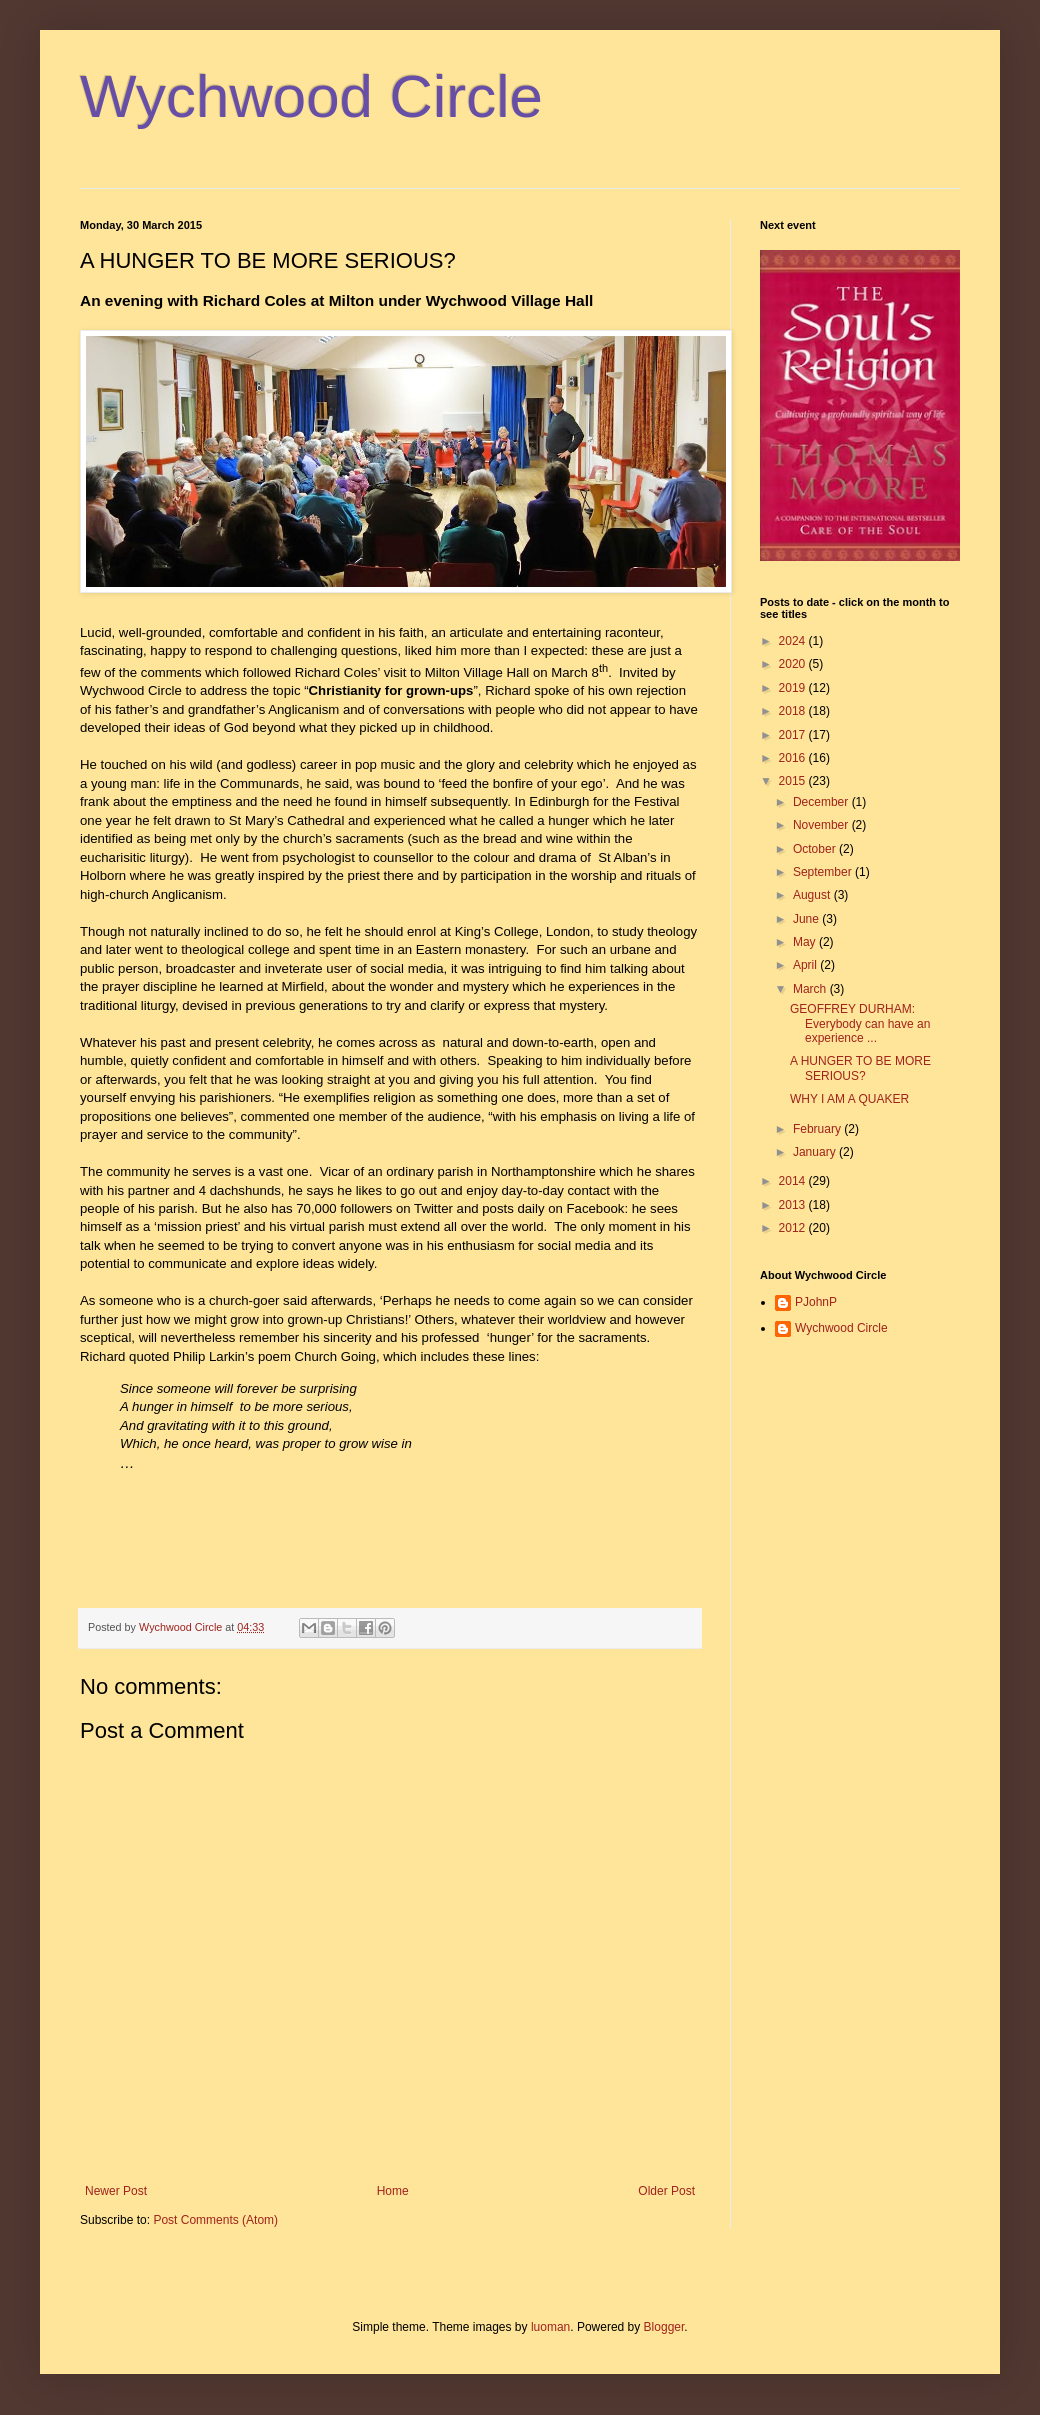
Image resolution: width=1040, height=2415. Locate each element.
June (807, 919)
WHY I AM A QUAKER (849, 1099)
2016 (794, 758)
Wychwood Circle (311, 96)
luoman (550, 2327)
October (816, 849)
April (806, 965)
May (806, 942)
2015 (794, 781)
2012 (794, 1228)
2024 (794, 641)
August (813, 895)
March (811, 989)
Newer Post (116, 2191)
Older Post (666, 2191)
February (818, 1129)
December (822, 802)
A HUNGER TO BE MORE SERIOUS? (860, 1068)
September (824, 872)
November (822, 825)
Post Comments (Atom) (215, 2220)
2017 (794, 735)
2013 (794, 1205)
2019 (794, 688)
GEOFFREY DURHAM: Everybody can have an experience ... (860, 1023)
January (816, 1152)
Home (393, 2191)
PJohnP (816, 1302)
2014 (794, 1181)
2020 (794, 664)
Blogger (664, 2327)
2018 (794, 711)
